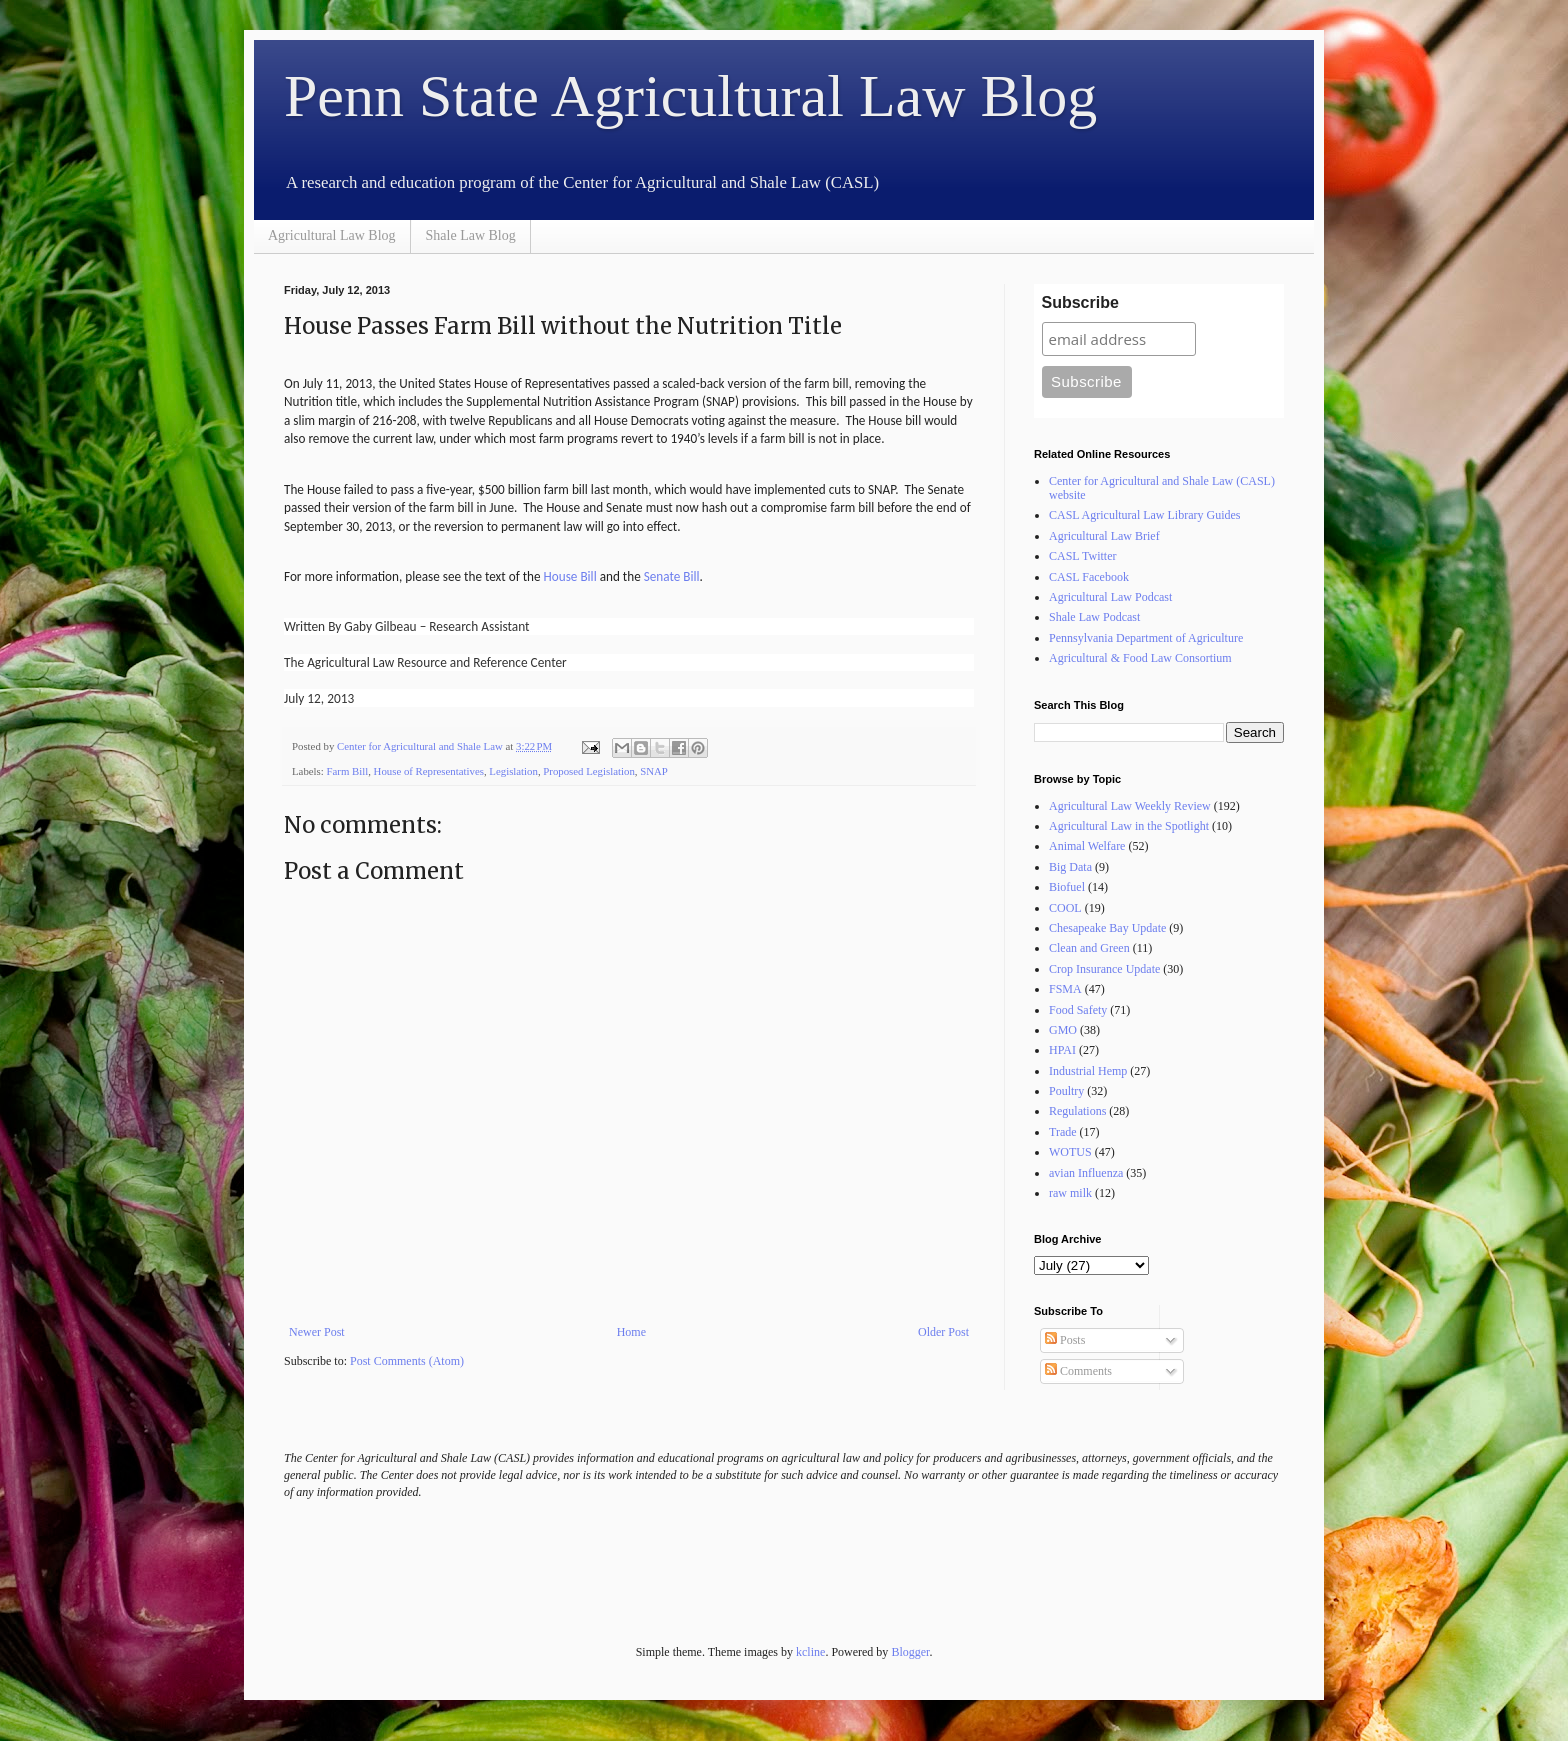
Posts (1065, 1340)
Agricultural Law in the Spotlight (1129, 826)
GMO (1063, 1030)
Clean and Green (1089, 948)
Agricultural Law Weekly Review (1130, 806)
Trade (1063, 1132)
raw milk (1070, 1193)
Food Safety (1078, 1010)
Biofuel (1067, 887)
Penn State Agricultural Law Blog (690, 96)
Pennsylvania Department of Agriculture (1146, 638)
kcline (810, 1652)
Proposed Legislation (588, 771)
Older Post (943, 1332)
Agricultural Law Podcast (1110, 597)
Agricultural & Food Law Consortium (1140, 658)
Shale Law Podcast (1094, 617)
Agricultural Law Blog (332, 235)
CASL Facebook (1089, 577)
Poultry (1066, 1091)
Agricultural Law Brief (1104, 536)
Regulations (1077, 1111)
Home (631, 1332)
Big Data (1070, 867)
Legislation (513, 771)
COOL (1065, 908)
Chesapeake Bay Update (1107, 928)
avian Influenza (1086, 1173)
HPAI (1062, 1050)
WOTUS (1070, 1152)
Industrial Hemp (1088, 1071)
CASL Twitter (1083, 556)
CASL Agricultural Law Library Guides (1145, 515)
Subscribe (1080, 302)
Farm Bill (347, 771)
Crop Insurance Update (1104, 969)
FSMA (1065, 989)
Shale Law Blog (471, 235)
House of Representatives (429, 771)
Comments (1078, 1371)
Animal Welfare (1087, 846)
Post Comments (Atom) (407, 1361)
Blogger (910, 1652)
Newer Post (317, 1332)
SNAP (654, 771)
